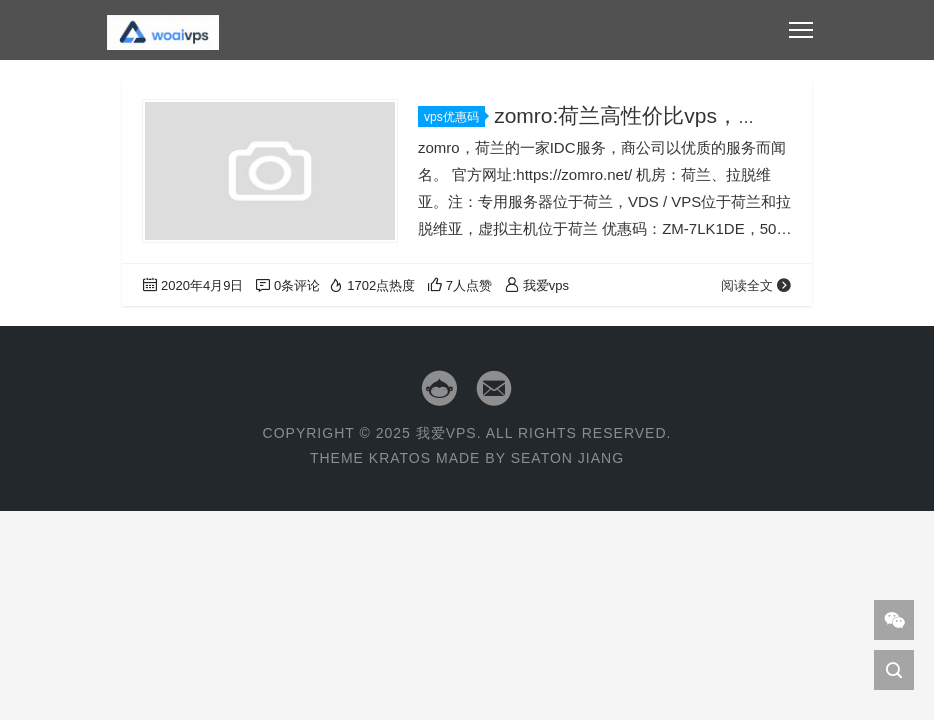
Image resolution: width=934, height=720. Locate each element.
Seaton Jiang (567, 458)
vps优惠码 (454, 117)
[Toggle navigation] (801, 30)
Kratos (400, 458)
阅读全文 (756, 285)
